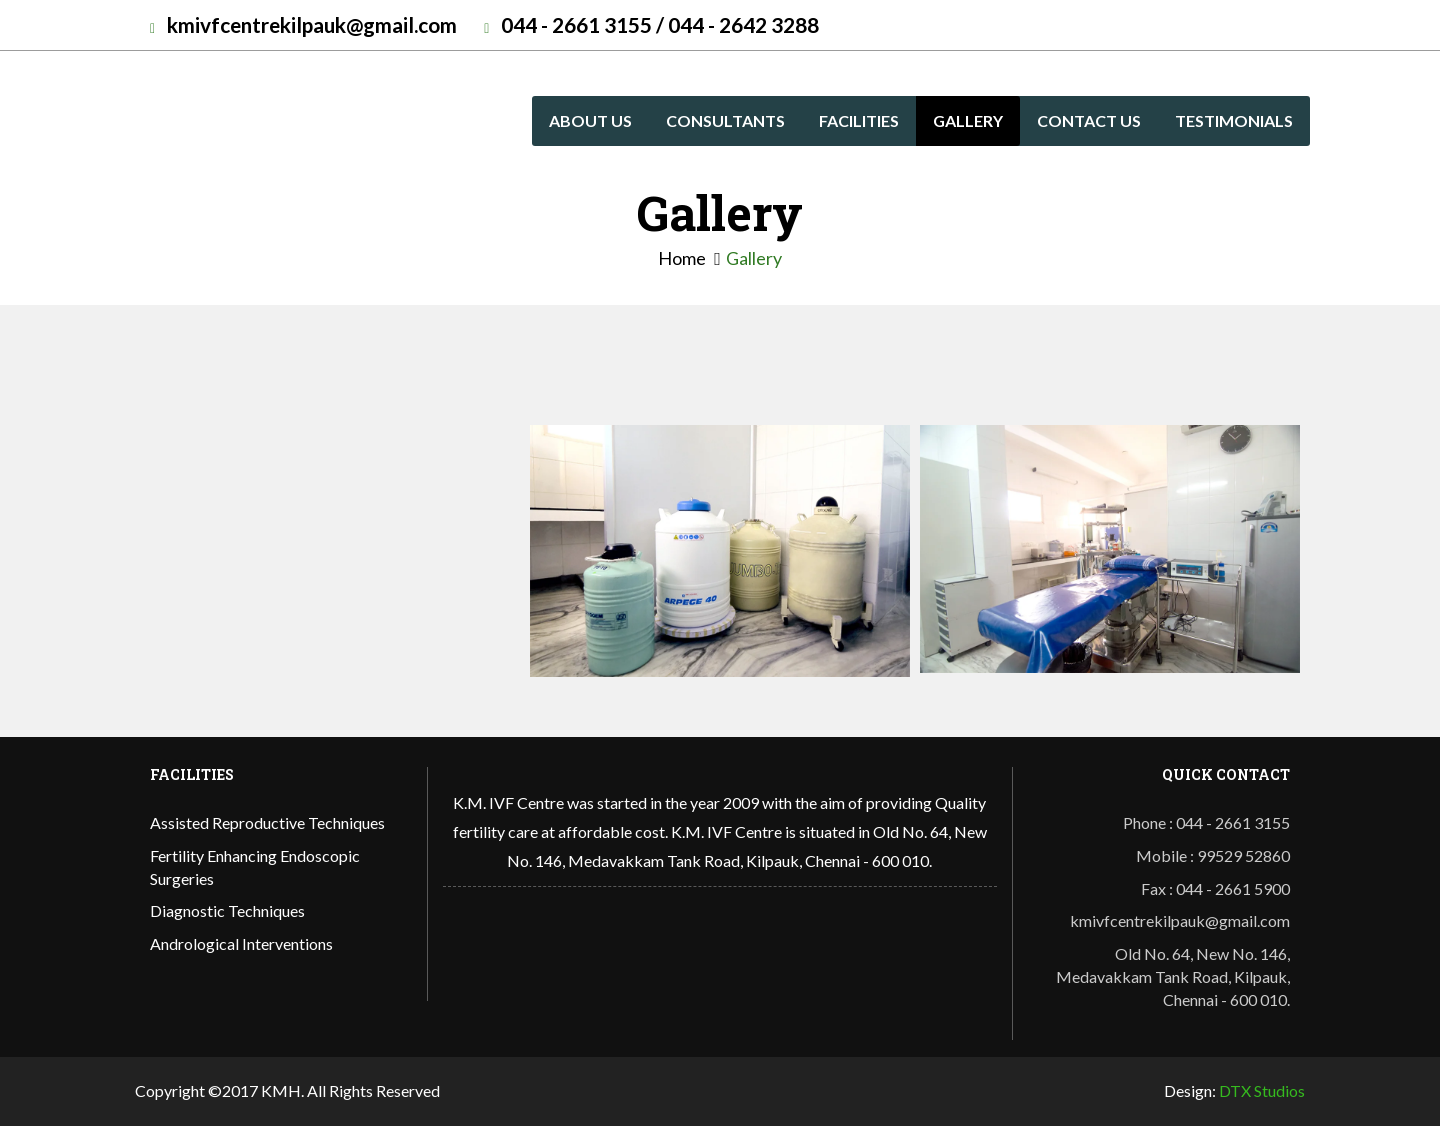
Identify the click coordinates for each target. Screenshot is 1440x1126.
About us (590, 120)
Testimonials (1234, 120)
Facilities (859, 120)
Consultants (725, 120)
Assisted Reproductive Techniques (267, 822)
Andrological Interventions (241, 943)
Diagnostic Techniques (227, 910)
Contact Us (1089, 120)
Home (682, 258)
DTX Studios (1262, 1090)
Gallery (968, 120)
